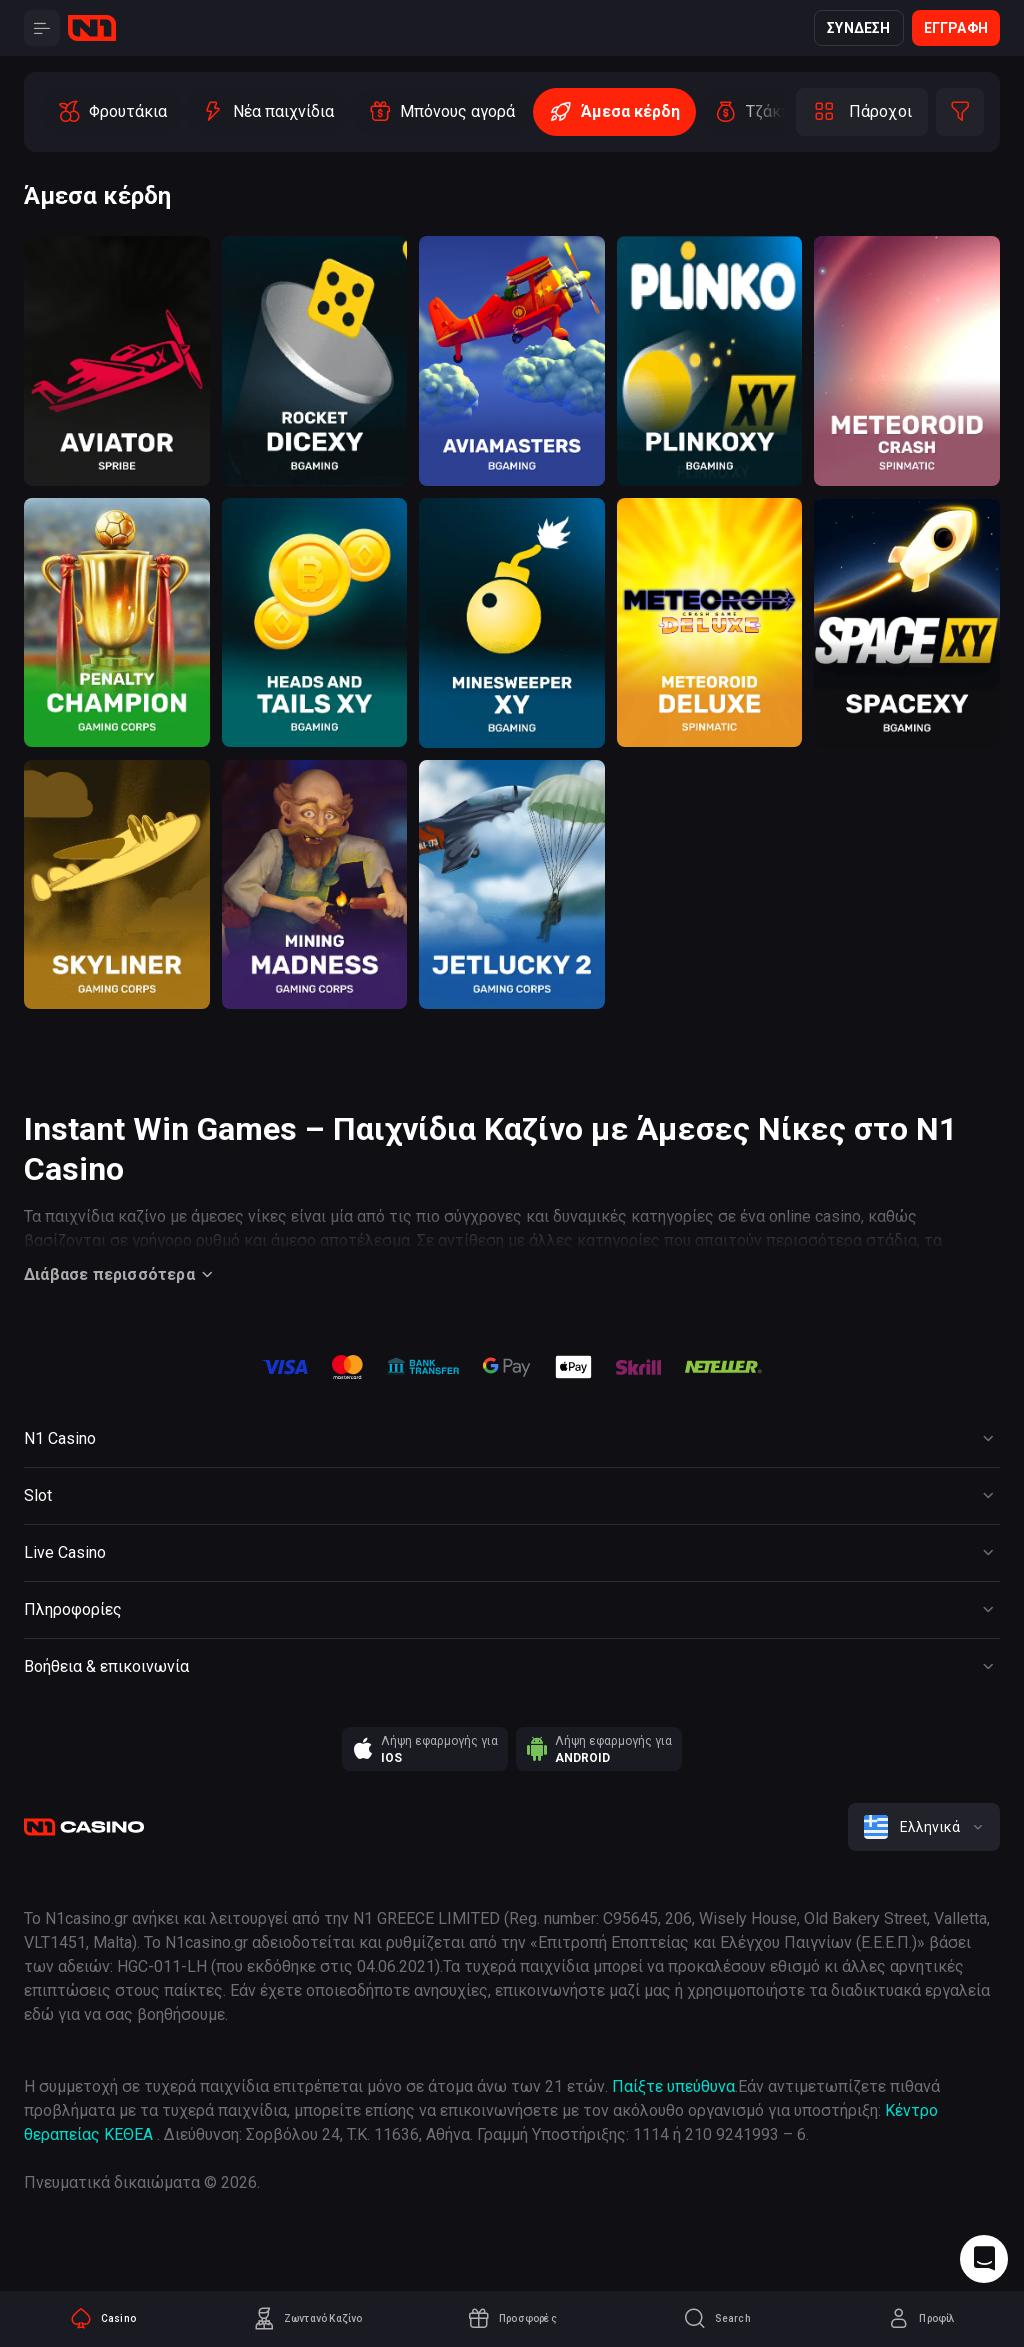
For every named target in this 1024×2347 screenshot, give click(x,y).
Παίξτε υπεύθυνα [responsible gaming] (673, 2086)
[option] (112, 112)
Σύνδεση (858, 28)
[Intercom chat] (984, 2259)
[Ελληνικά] (924, 1827)
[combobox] (924, 1827)
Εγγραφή (956, 28)
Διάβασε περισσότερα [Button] (121, 1275)
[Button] (42, 28)
